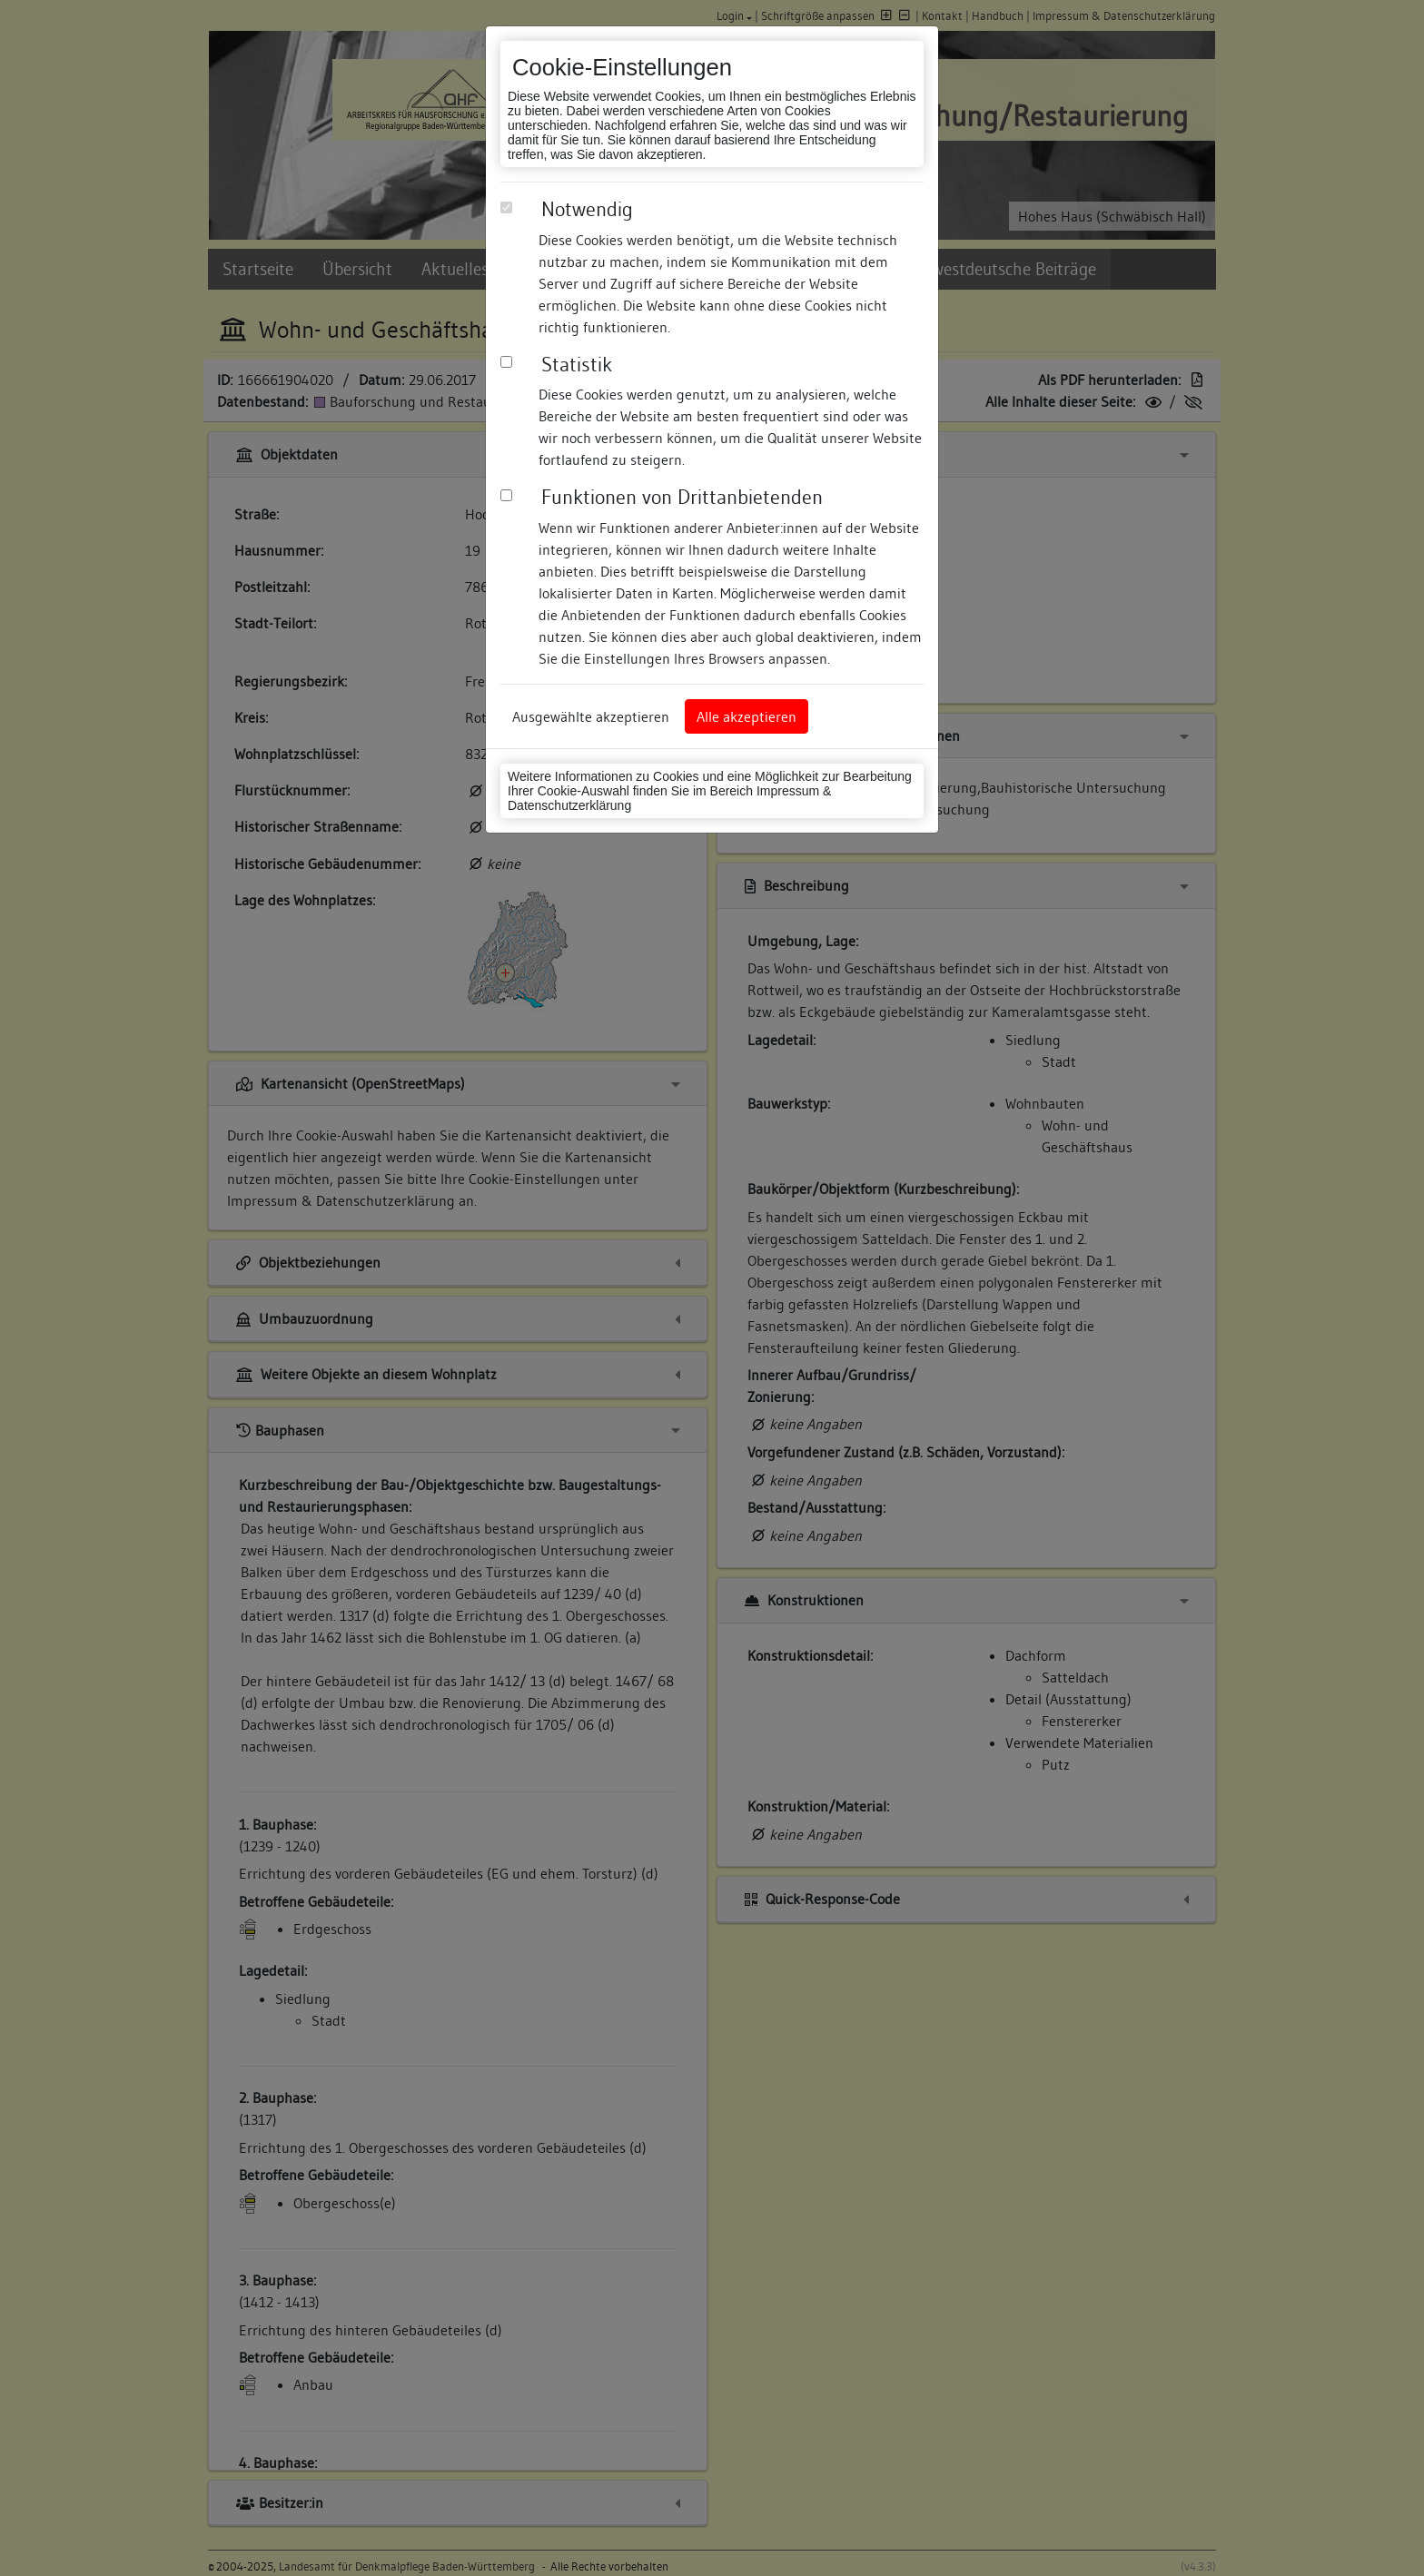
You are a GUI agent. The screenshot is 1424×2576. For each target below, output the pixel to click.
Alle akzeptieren (746, 716)
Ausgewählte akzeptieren (590, 716)
